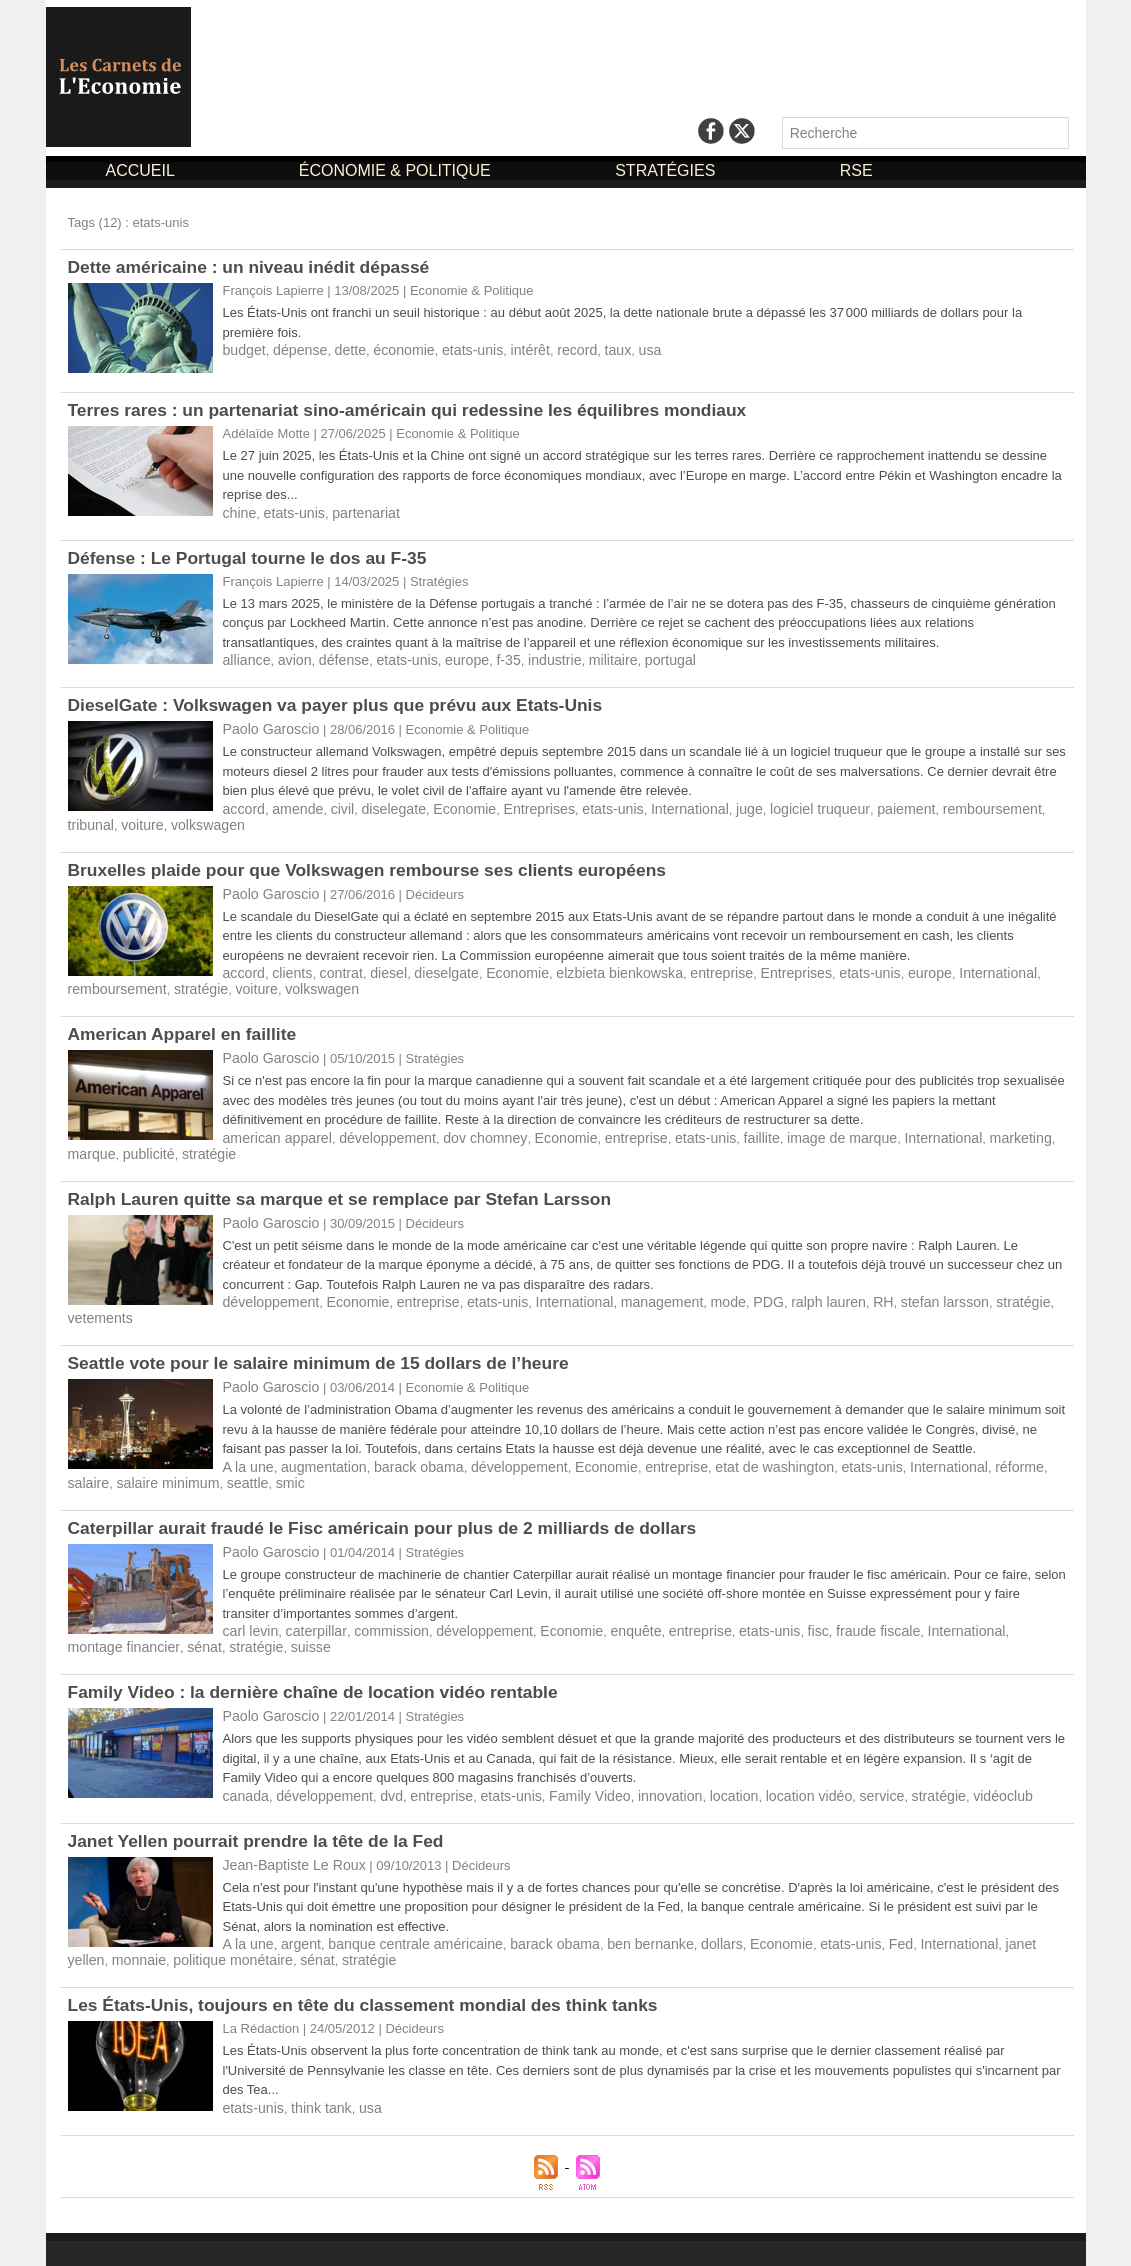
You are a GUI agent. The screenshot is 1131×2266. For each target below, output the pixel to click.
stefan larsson (891, 1289)
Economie (447, 805)
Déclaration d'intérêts (683, 2233)
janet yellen (981, 1905)
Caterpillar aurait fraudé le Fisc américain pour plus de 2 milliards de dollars (393, 1496)
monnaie (93, 1920)
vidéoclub (945, 1759)
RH (834, 1289)
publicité (92, 1143)
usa (619, 349)
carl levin (248, 1597)
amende (292, 805)
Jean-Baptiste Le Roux (289, 1827)
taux (589, 349)
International (656, 805)
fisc (774, 1597)
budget (243, 349)
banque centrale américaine (401, 1905)
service (833, 1759)
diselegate (381, 805)
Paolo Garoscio (267, 726)
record (551, 349)
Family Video (562, 1759)
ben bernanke (618, 1905)
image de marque (794, 1128)
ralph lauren (783, 1289)
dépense (295, 349)
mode (690, 1289)
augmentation (316, 1436)
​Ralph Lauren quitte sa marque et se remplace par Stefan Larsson (349, 1188)
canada (244, 1759)
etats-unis (454, 349)
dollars (684, 1905)
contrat (333, 966)
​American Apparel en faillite (186, 1026)
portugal (638, 658)
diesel (377, 966)
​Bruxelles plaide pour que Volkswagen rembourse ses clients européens (377, 865)
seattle (188, 1451)
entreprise (685, 966)
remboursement (935, 805)
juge (711, 805)
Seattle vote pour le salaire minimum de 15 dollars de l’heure (327, 1334)
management (629, 1289)
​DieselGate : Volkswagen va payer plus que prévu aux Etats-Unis (344, 703)
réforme (959, 1436)
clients (287, 966)
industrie (531, 658)
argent (295, 1905)
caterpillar (309, 1597)
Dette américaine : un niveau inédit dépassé (255, 267)
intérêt (508, 349)
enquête (604, 1597)
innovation (637, 1759)
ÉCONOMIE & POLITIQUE (397, 170)
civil (334, 805)
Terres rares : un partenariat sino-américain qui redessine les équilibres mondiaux (419, 410)
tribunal (1009, 805)
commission (378, 1597)
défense (335, 658)
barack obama (404, 1436)
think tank (314, 2067)
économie (391, 349)
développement (374, 1128)
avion (289, 658)
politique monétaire (180, 1920)
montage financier (1005, 1597)
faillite (720, 1128)
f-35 (488, 658)
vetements (1027, 1289)
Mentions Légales (521, 2233)
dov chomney (464, 1128)
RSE (856, 170)
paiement (855, 805)
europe (449, 658)
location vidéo (766, 1759)
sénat (84, 1612)
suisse (182, 1612)
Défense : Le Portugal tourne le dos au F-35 (253, 557)
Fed (850, 1905)
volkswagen (148, 820)
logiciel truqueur (776, 805)
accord (242, 805)
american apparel (273, 1128)
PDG (728, 1289)
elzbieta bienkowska (591, 966)
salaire (1008, 1436)
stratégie (191, 981)
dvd (379, 1759)
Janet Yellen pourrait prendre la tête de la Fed (262, 1804)
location (696, 1759)
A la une (246, 1436)
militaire (585, 658)
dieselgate (430, 966)
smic (228, 1451)
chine (238, 512)
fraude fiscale (829, 1597)
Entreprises (516, 805)
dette (341, 349)
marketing (959, 1128)
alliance (245, 658)
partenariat (355, 512)
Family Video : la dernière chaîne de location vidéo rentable (321, 1657)
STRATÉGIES (667, 170)
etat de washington (733, 1436)
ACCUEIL (142, 170)
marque (1018, 1128)
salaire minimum (115, 1451)
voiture (87, 820)
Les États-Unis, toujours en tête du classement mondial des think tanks (373, 1965)
